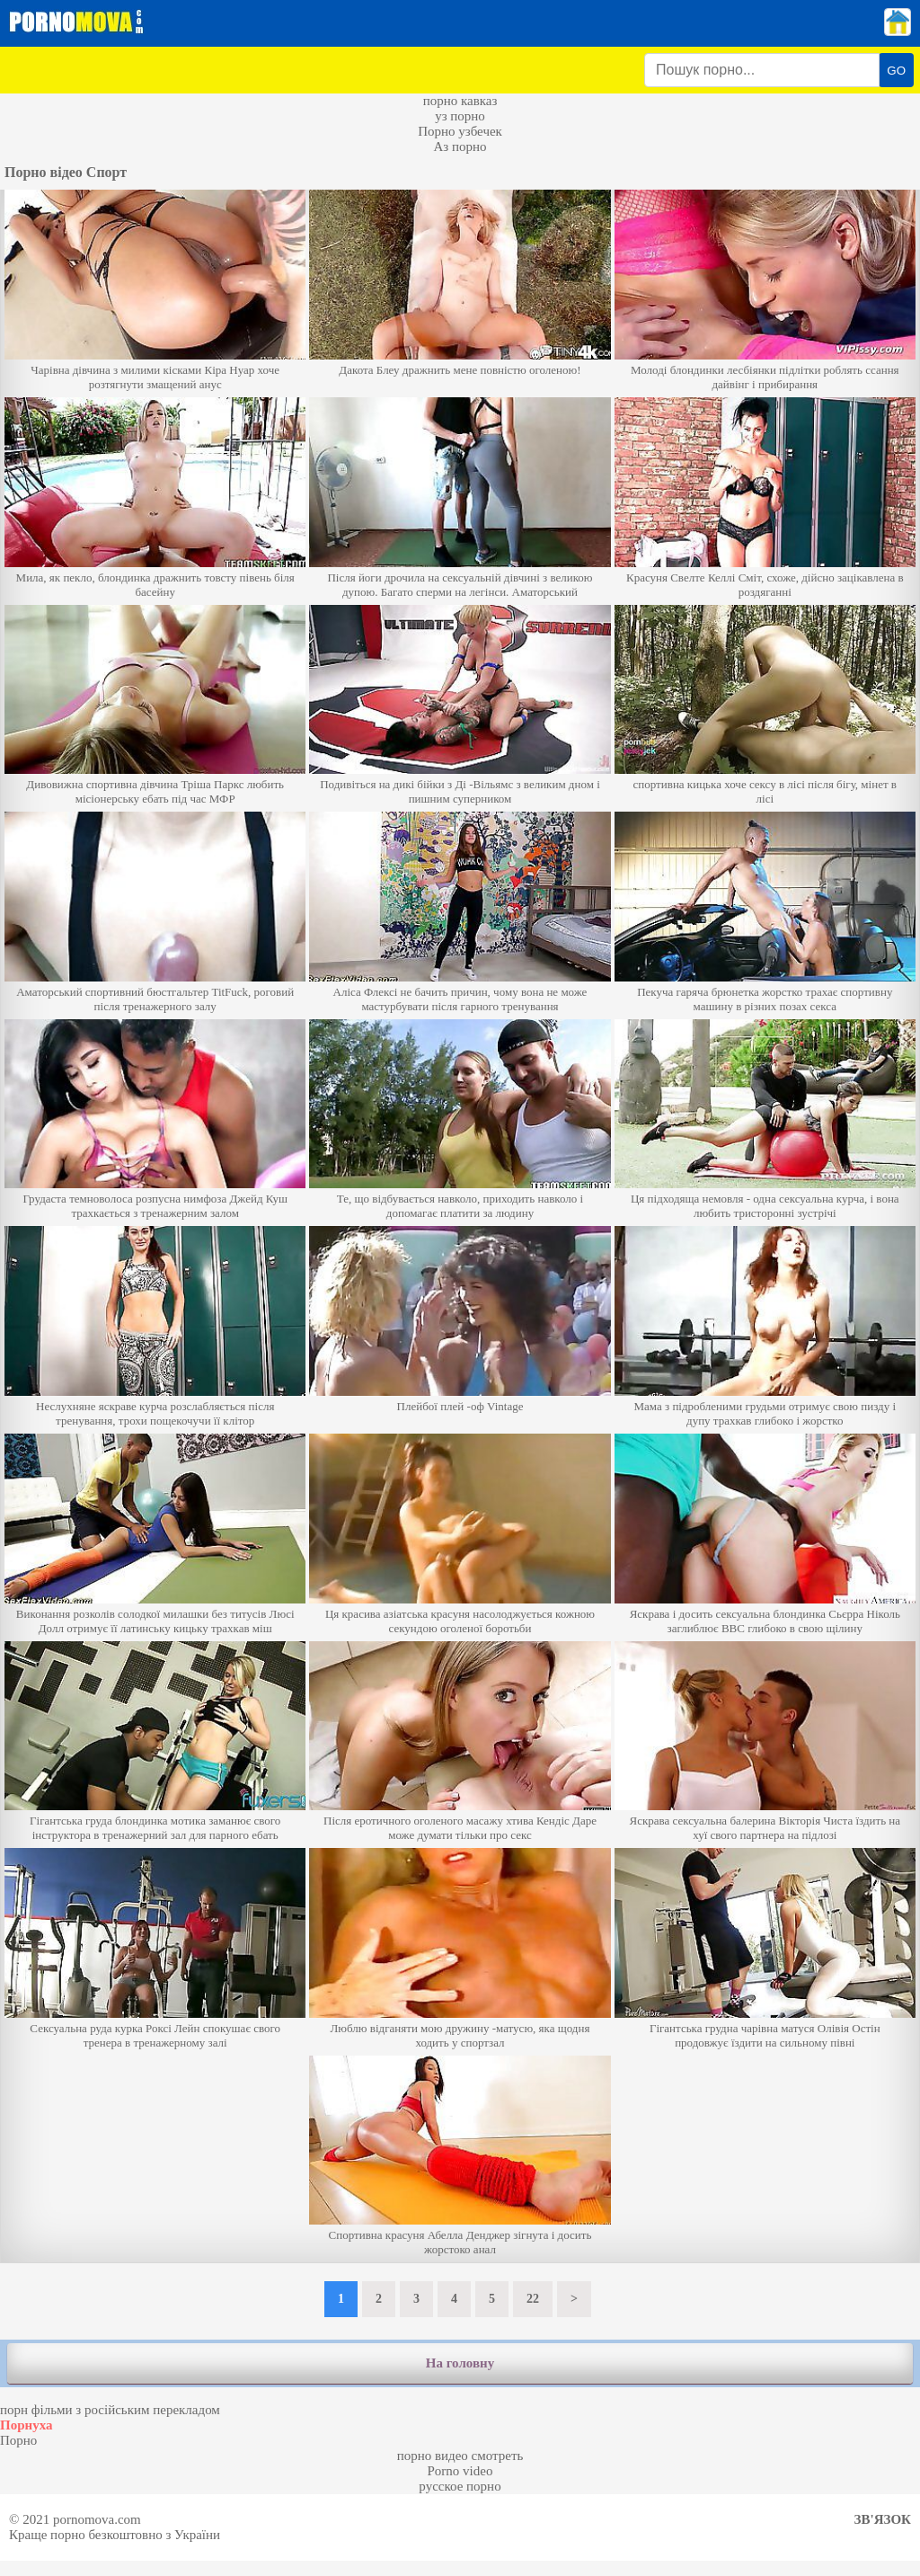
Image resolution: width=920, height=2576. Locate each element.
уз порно (460, 116)
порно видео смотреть (460, 2455)
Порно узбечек (460, 131)
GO (896, 70)
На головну (460, 2363)
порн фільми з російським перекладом (110, 2410)
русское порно (459, 2486)
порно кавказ (460, 100)
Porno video (460, 2471)
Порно (18, 2440)
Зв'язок (882, 2519)
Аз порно (459, 146)
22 (532, 2298)
